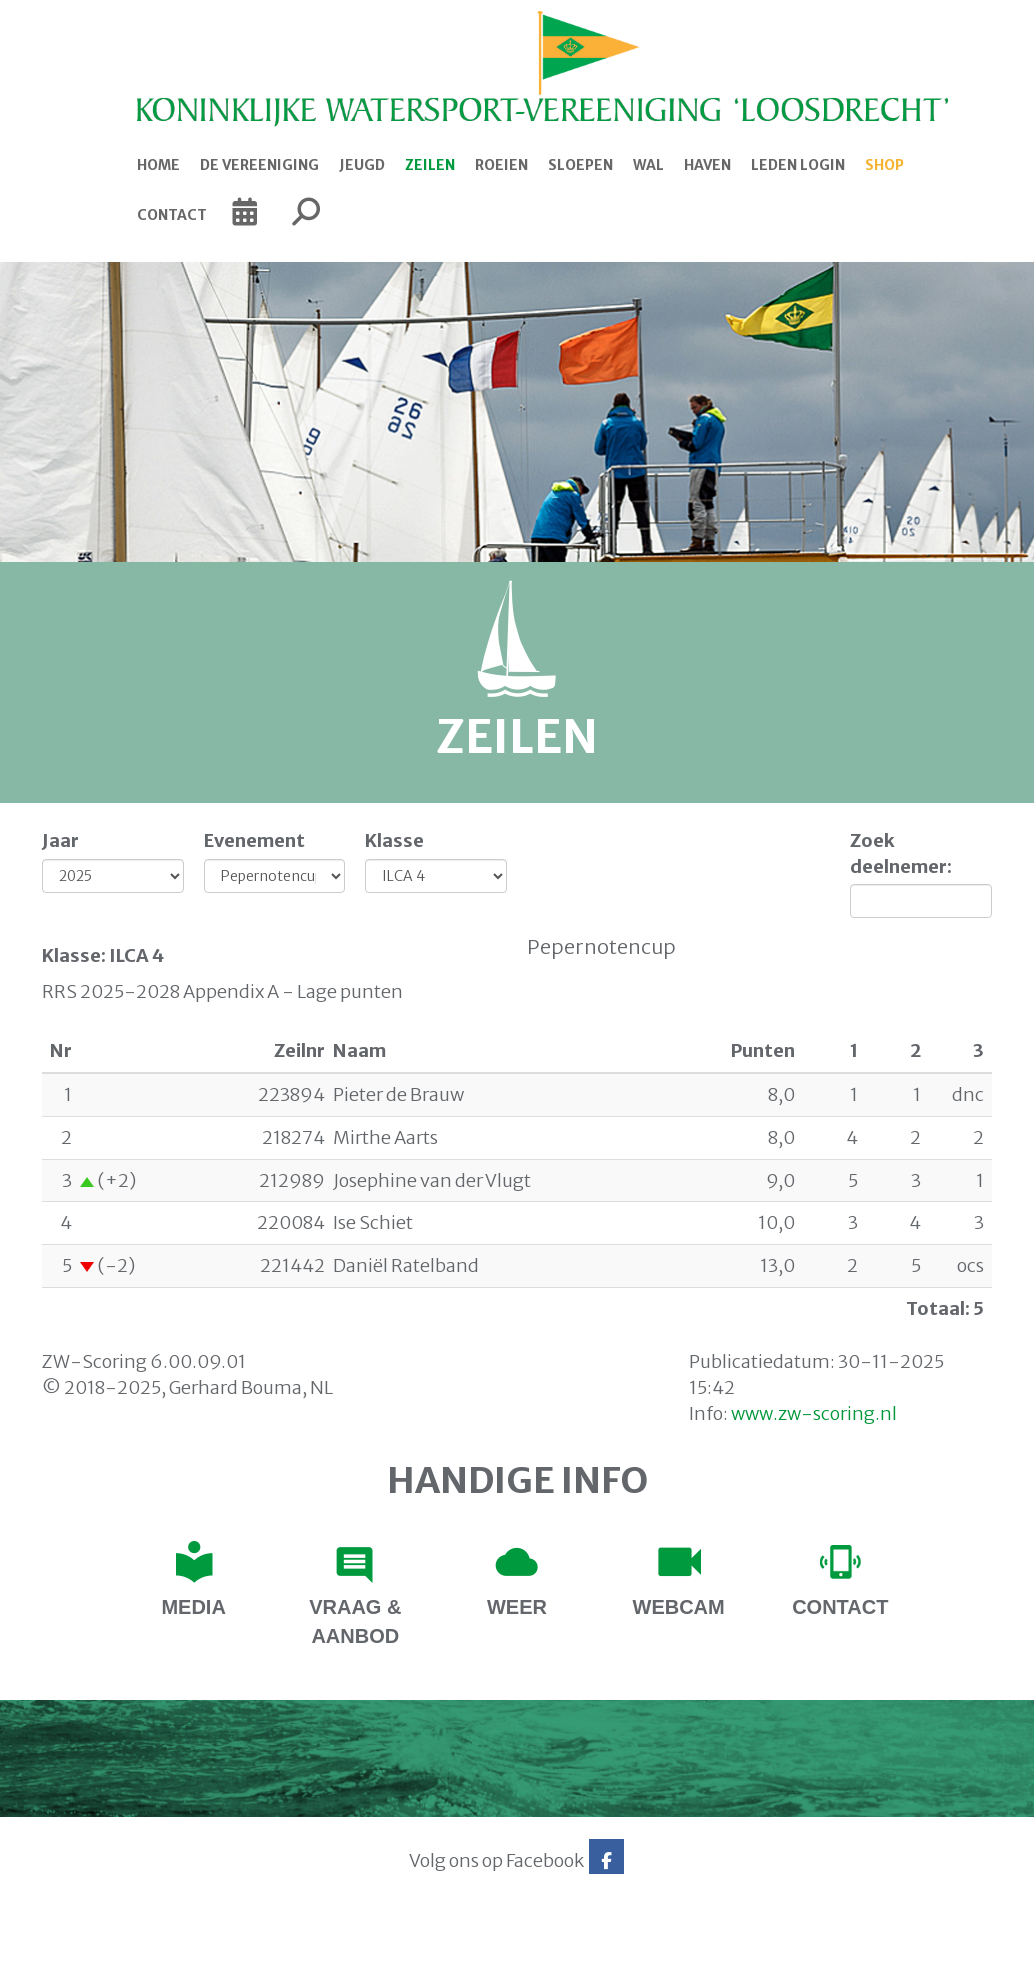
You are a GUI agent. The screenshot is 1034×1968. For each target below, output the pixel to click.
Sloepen (580, 165)
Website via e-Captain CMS (94, 1946)
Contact (172, 215)
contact (840, 1607)
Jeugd (362, 165)
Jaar (60, 840)
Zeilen (430, 165)
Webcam (679, 1607)
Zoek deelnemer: (901, 853)
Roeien (501, 165)
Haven (707, 165)
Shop (884, 165)
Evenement (254, 840)
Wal (648, 165)
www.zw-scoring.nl (814, 1413)
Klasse (394, 840)
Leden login (798, 165)
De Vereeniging (259, 165)
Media (193, 1607)
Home (158, 165)
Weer (517, 1607)
